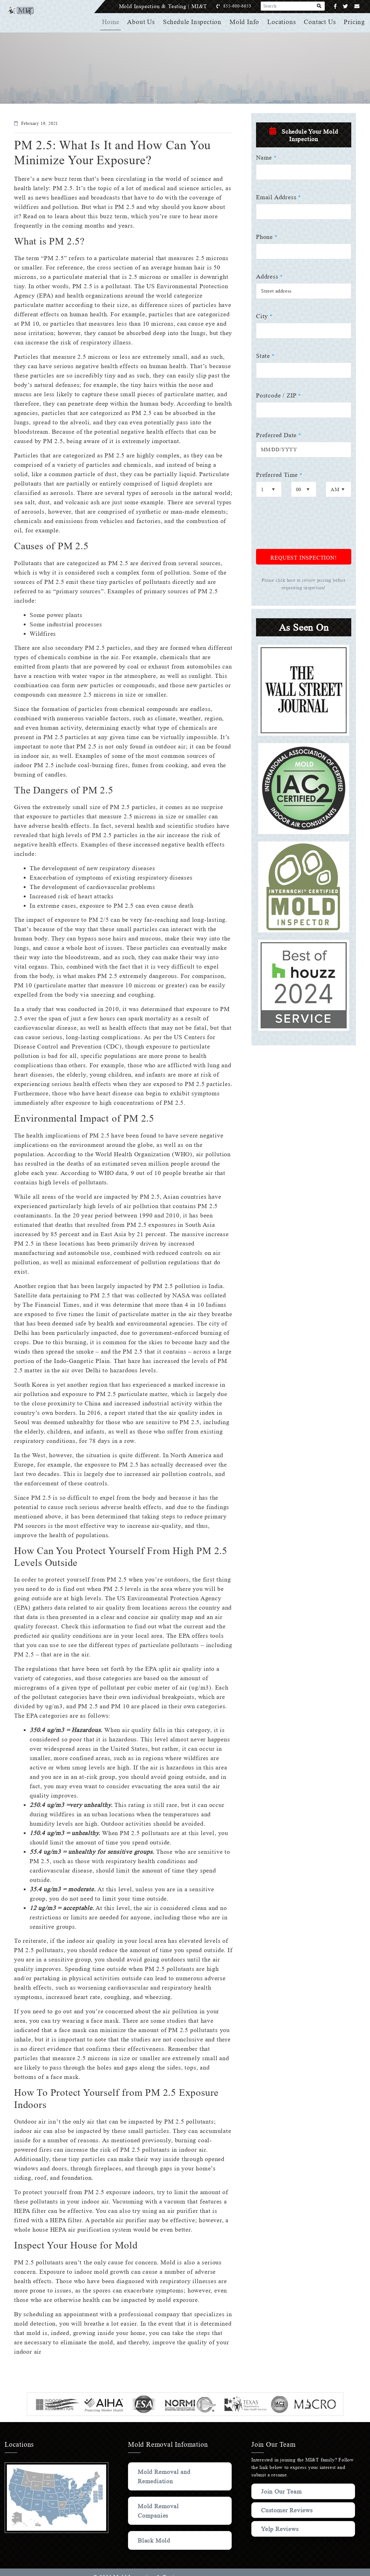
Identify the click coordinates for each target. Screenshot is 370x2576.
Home (113, 22)
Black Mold (154, 2540)
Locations (282, 22)
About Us (143, 22)
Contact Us (320, 22)
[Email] (357, 6)
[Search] (319, 6)
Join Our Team (282, 2491)
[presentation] (303, 527)
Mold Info (245, 22)
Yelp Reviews (280, 2528)
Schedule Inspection (194, 22)
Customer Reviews (288, 2510)
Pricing (354, 22)
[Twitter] (345, 6)
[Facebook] (335, 6)
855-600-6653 (244, 6)
